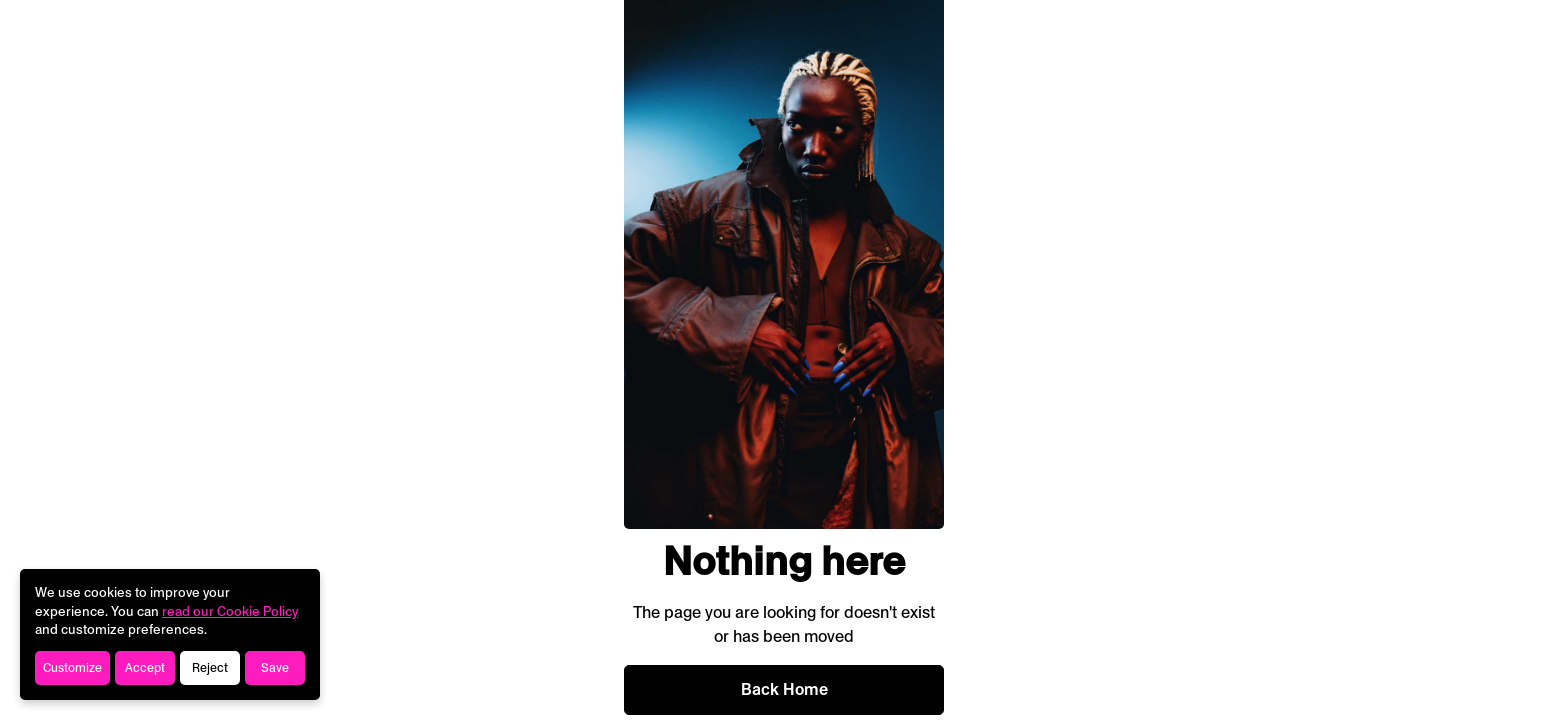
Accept (145, 668)
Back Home (784, 689)
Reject (210, 668)
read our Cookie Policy (230, 611)
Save (275, 668)
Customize (72, 668)
